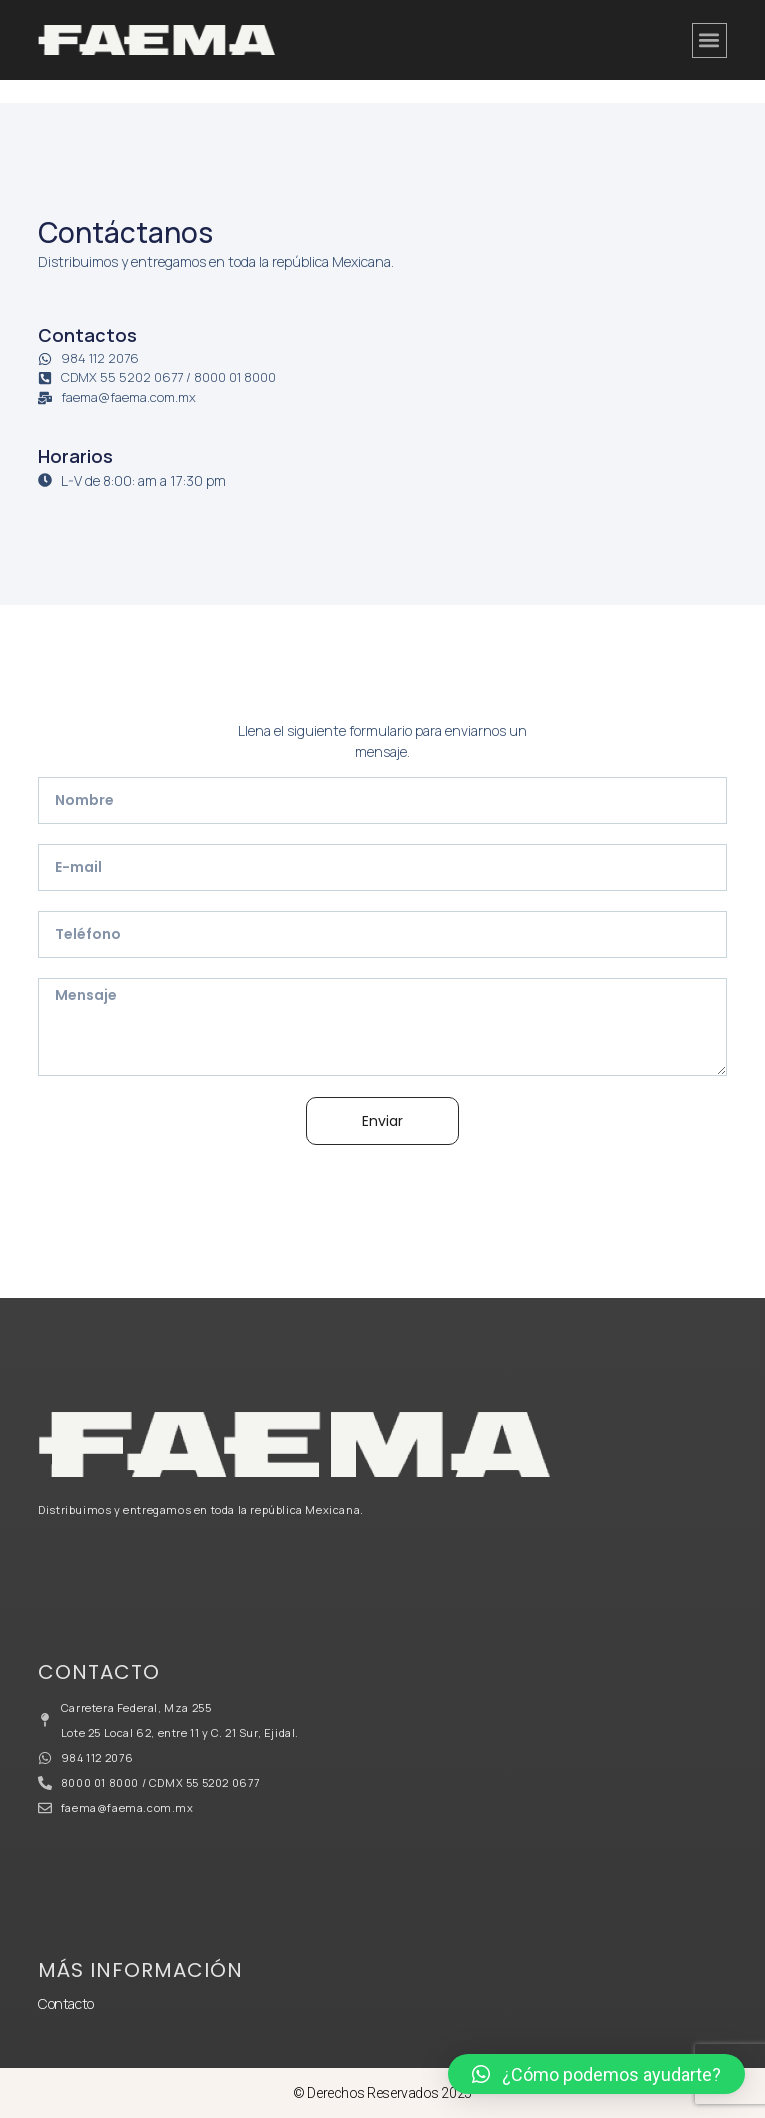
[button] (709, 40)
